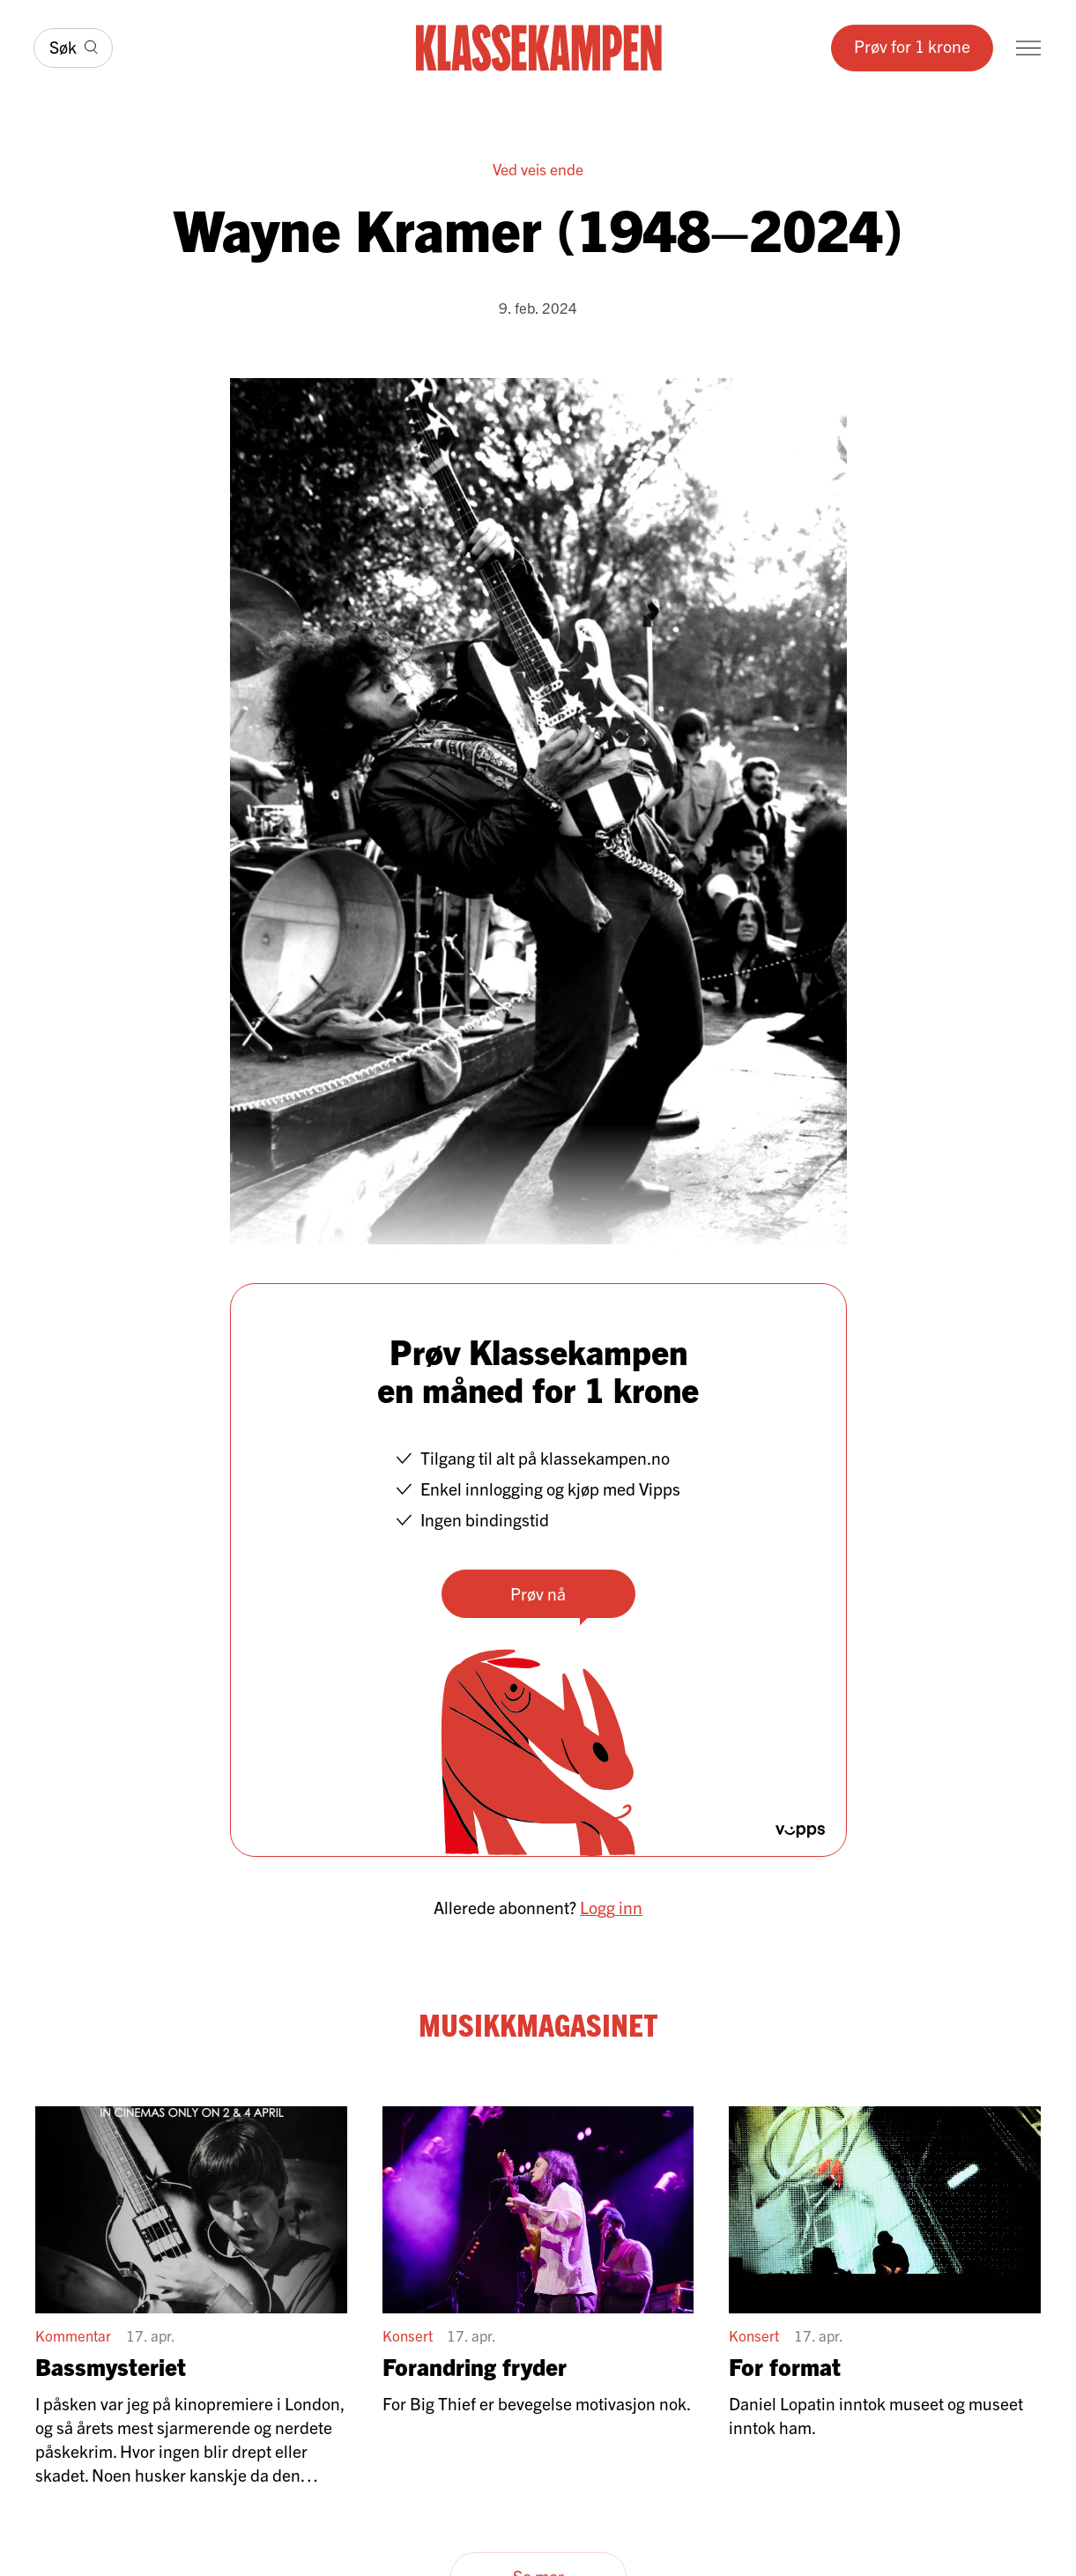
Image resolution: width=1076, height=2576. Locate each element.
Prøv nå (538, 1593)
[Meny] (1028, 48)
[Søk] (73, 47)
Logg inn (611, 1907)
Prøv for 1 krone (912, 45)
